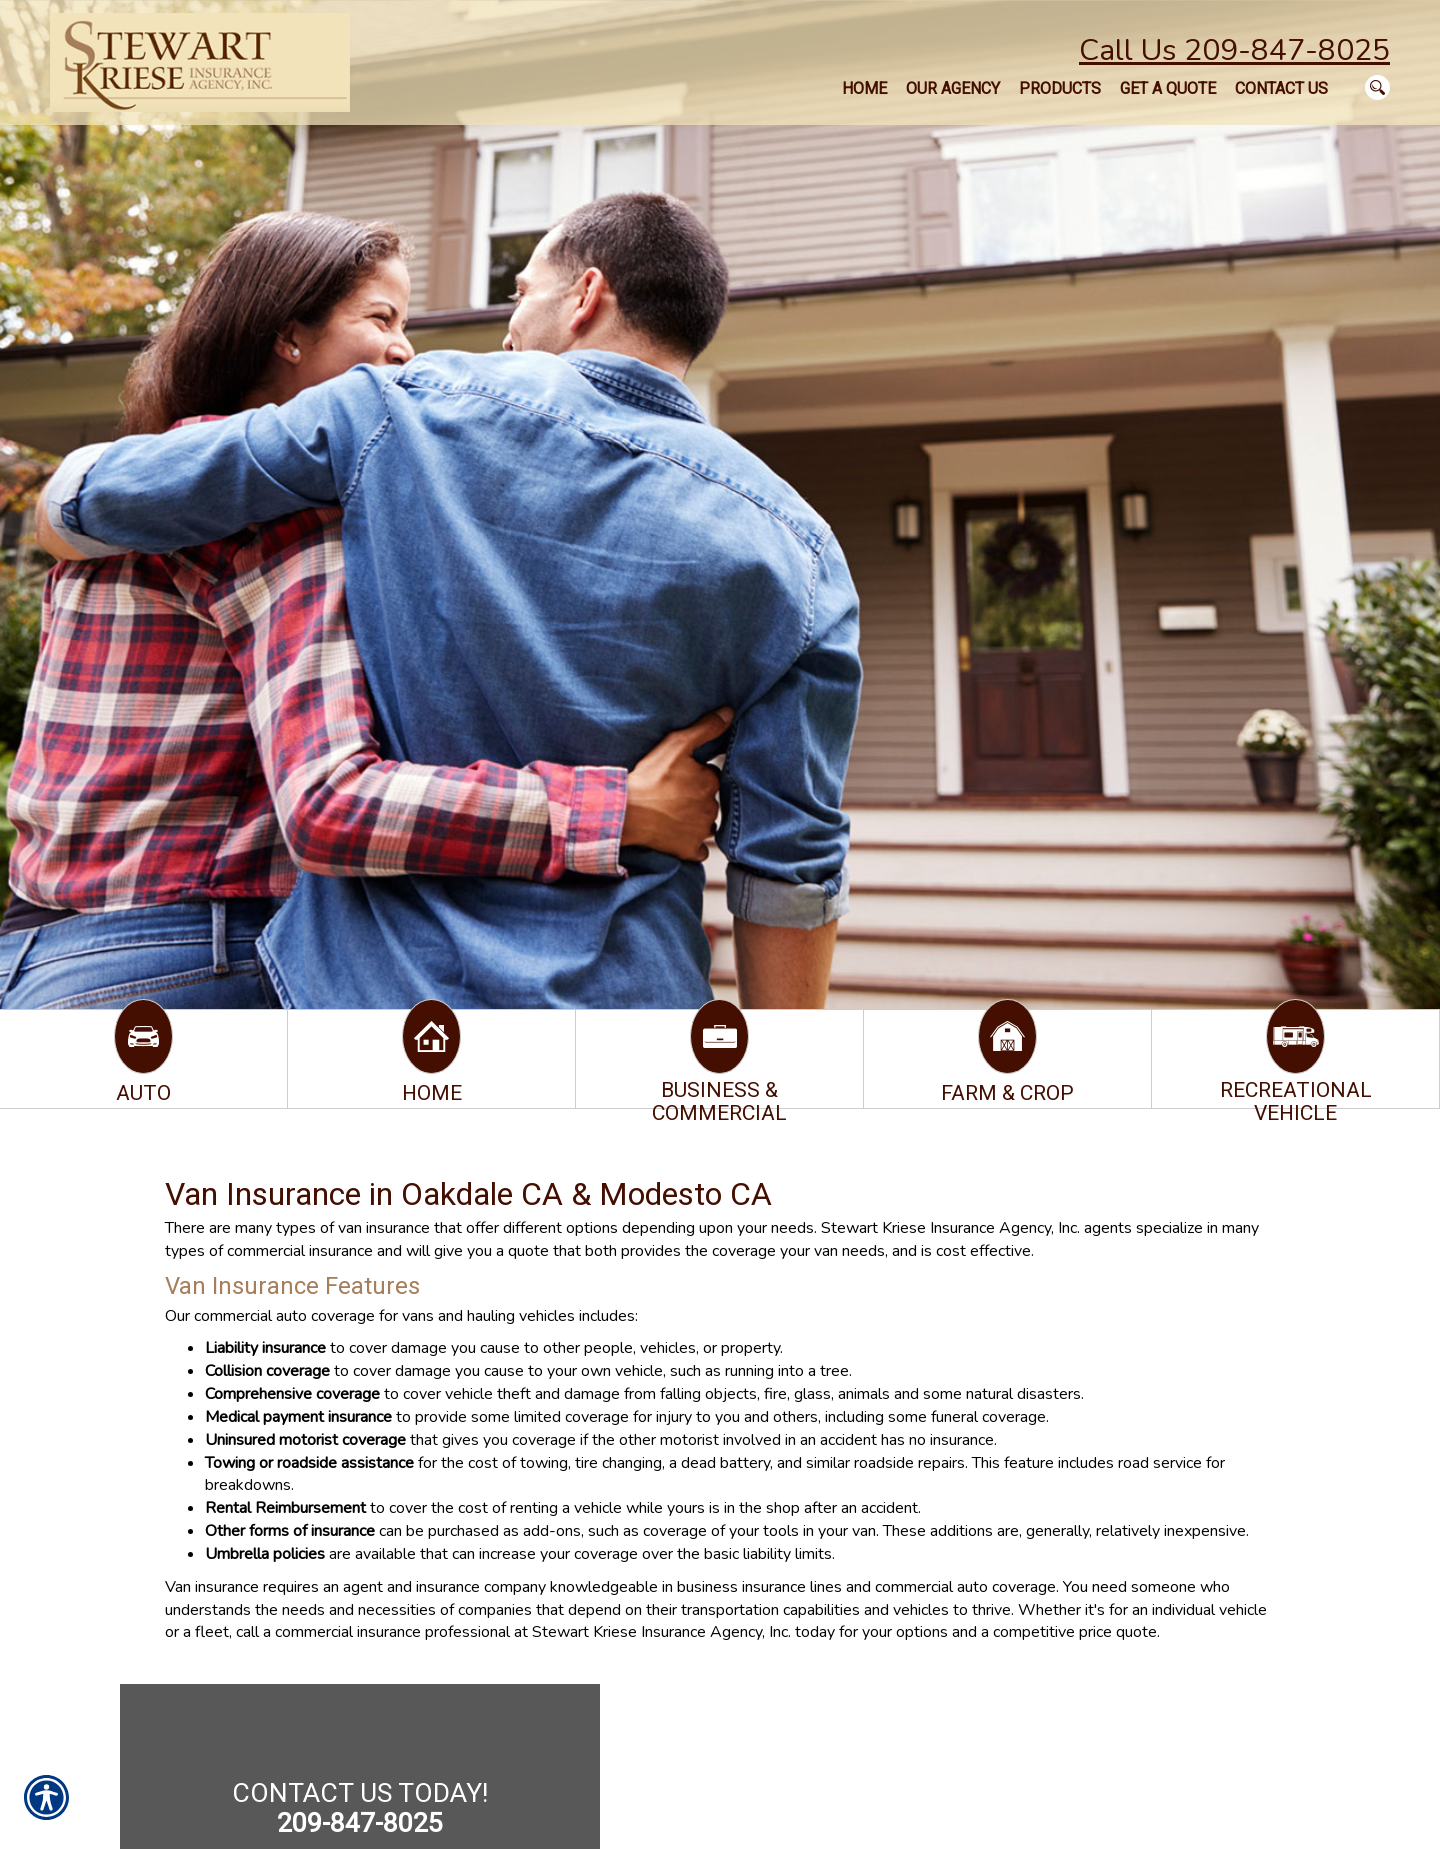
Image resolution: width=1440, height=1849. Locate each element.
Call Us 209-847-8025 (1234, 50)
